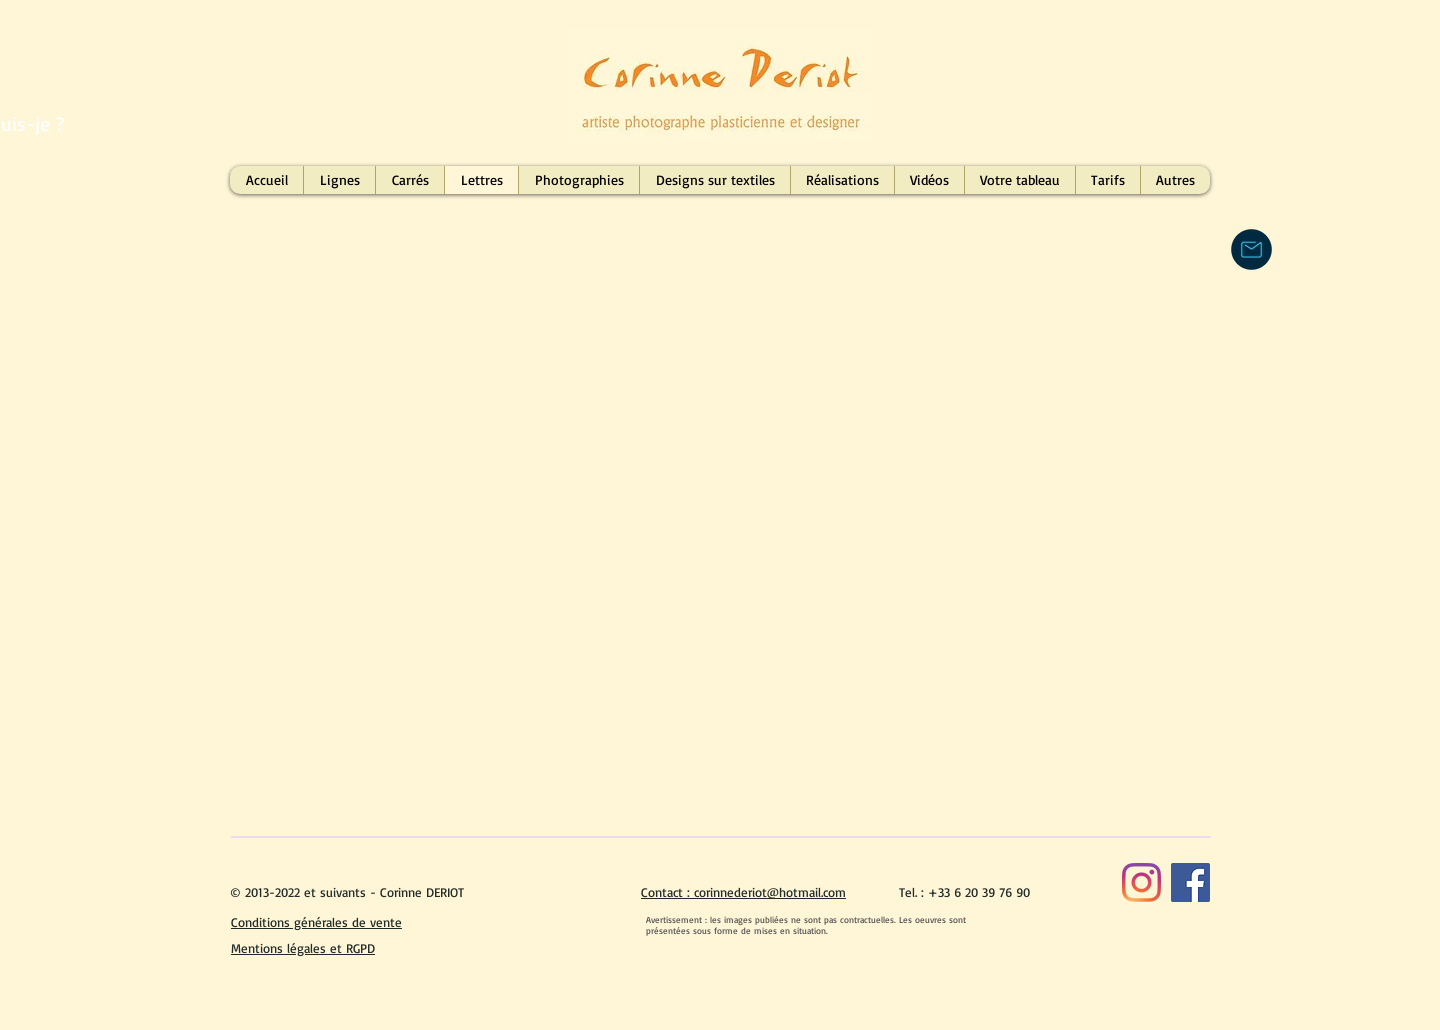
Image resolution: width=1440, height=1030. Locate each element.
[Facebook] (1190, 882)
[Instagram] (1141, 882)
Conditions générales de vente (316, 922)
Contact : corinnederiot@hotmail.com (743, 892)
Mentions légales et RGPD (303, 948)
